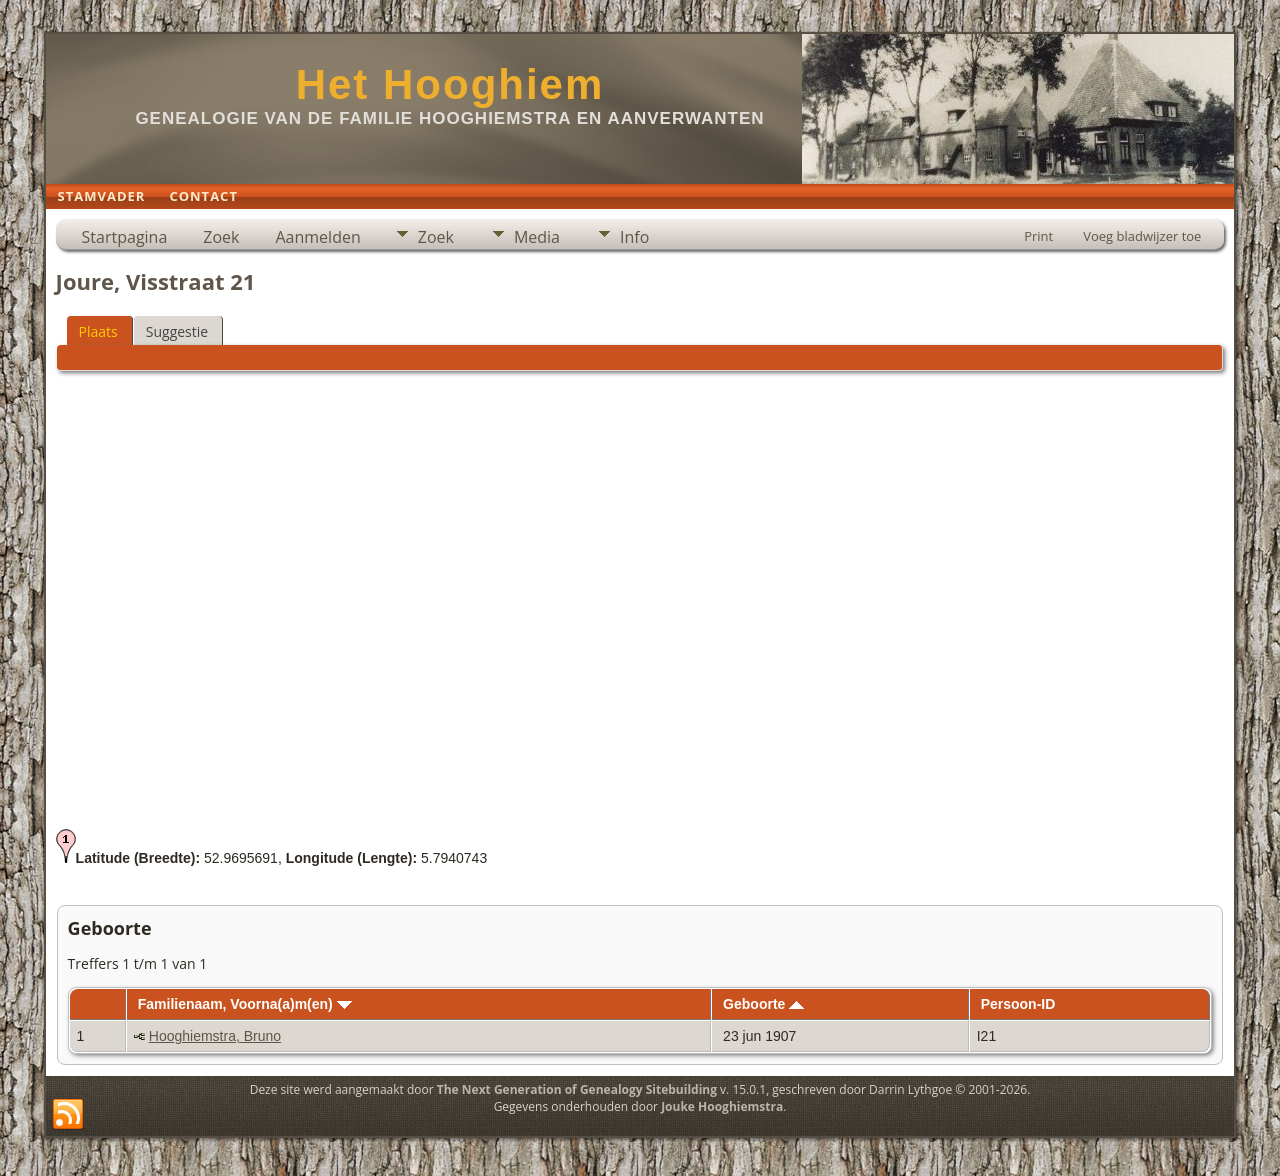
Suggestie (177, 331)
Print (1038, 236)
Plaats (98, 331)
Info (634, 237)
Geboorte (763, 1004)
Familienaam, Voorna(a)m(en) (245, 1004)
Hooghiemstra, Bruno (215, 1036)
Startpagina (125, 237)
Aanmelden (317, 237)
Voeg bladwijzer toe (1142, 236)
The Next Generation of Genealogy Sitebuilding (577, 1089)
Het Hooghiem (450, 84)
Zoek (221, 237)
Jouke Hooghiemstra (722, 1106)
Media (537, 237)
